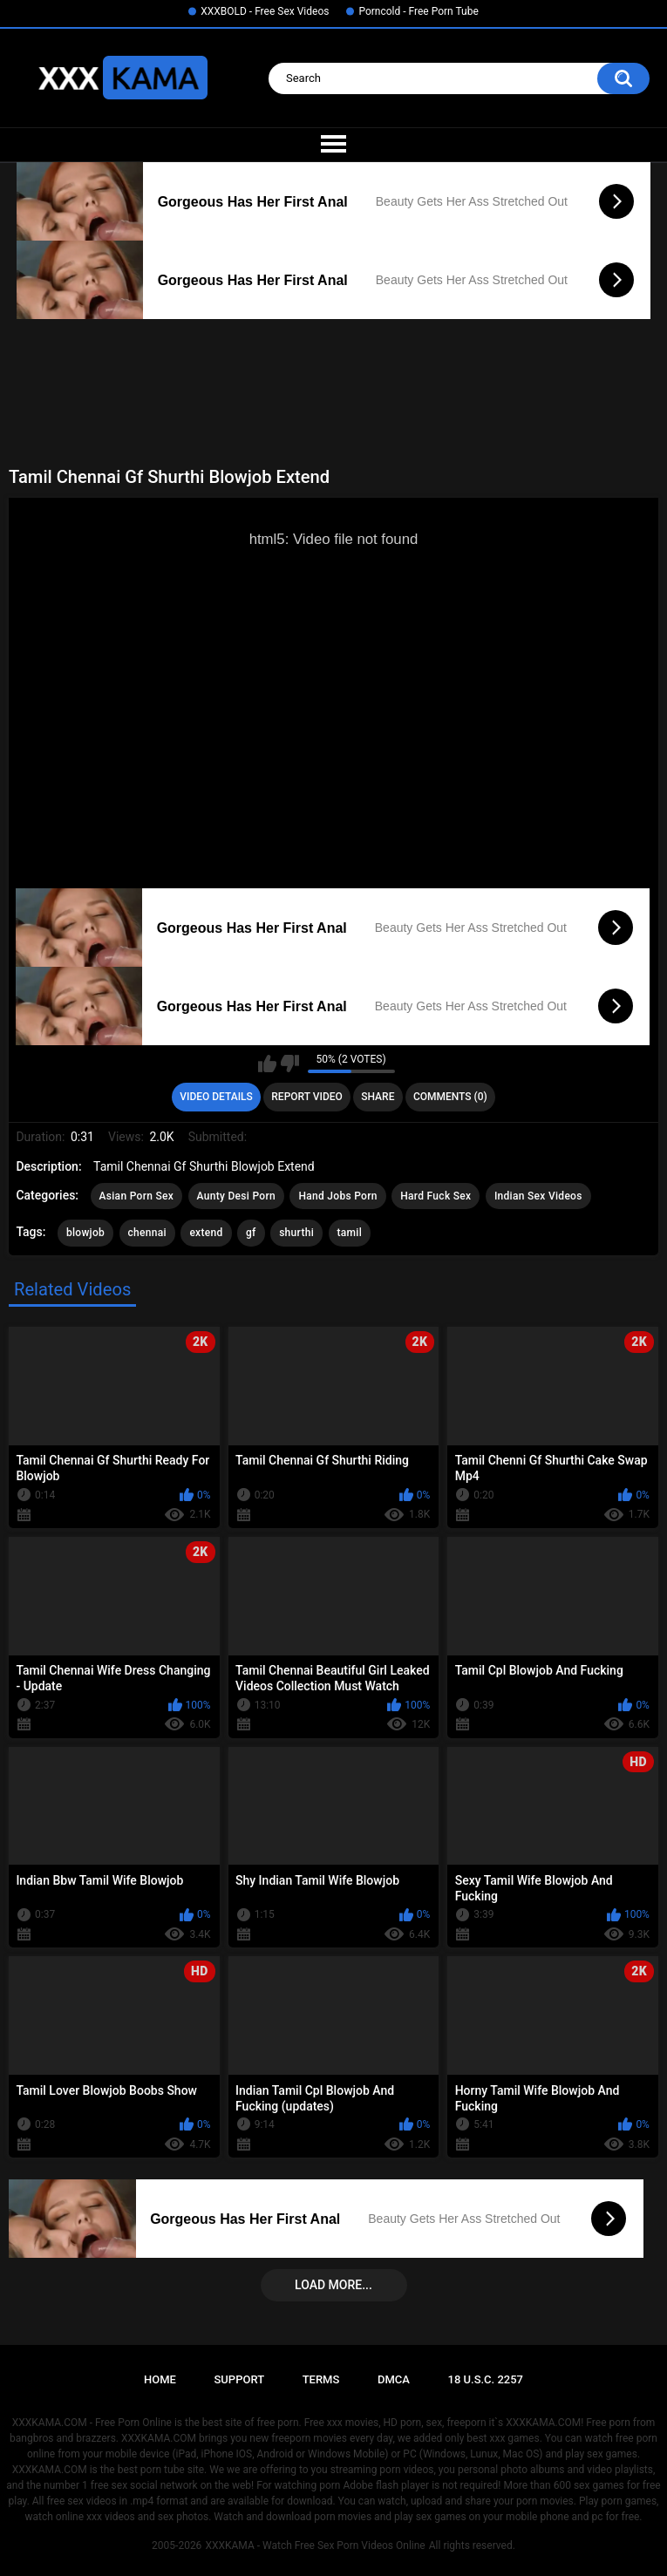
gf (251, 1233)
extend (205, 1233)
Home (160, 2379)
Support (239, 2379)
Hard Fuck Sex (435, 1196)
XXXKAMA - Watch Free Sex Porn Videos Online (315, 2545)
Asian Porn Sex (136, 1196)
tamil (350, 1233)
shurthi (296, 1233)
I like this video (267, 1063)
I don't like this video (290, 1063)
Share (377, 1097)
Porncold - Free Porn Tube (418, 11)
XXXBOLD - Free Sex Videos (265, 11)
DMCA (394, 2379)
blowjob (85, 1233)
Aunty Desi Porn (236, 1196)
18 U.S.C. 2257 (486, 2379)
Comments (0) (450, 1097)
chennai (147, 1233)
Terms (321, 2379)
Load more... (333, 2285)
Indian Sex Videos (538, 1196)
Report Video (306, 1097)
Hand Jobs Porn (337, 1196)
